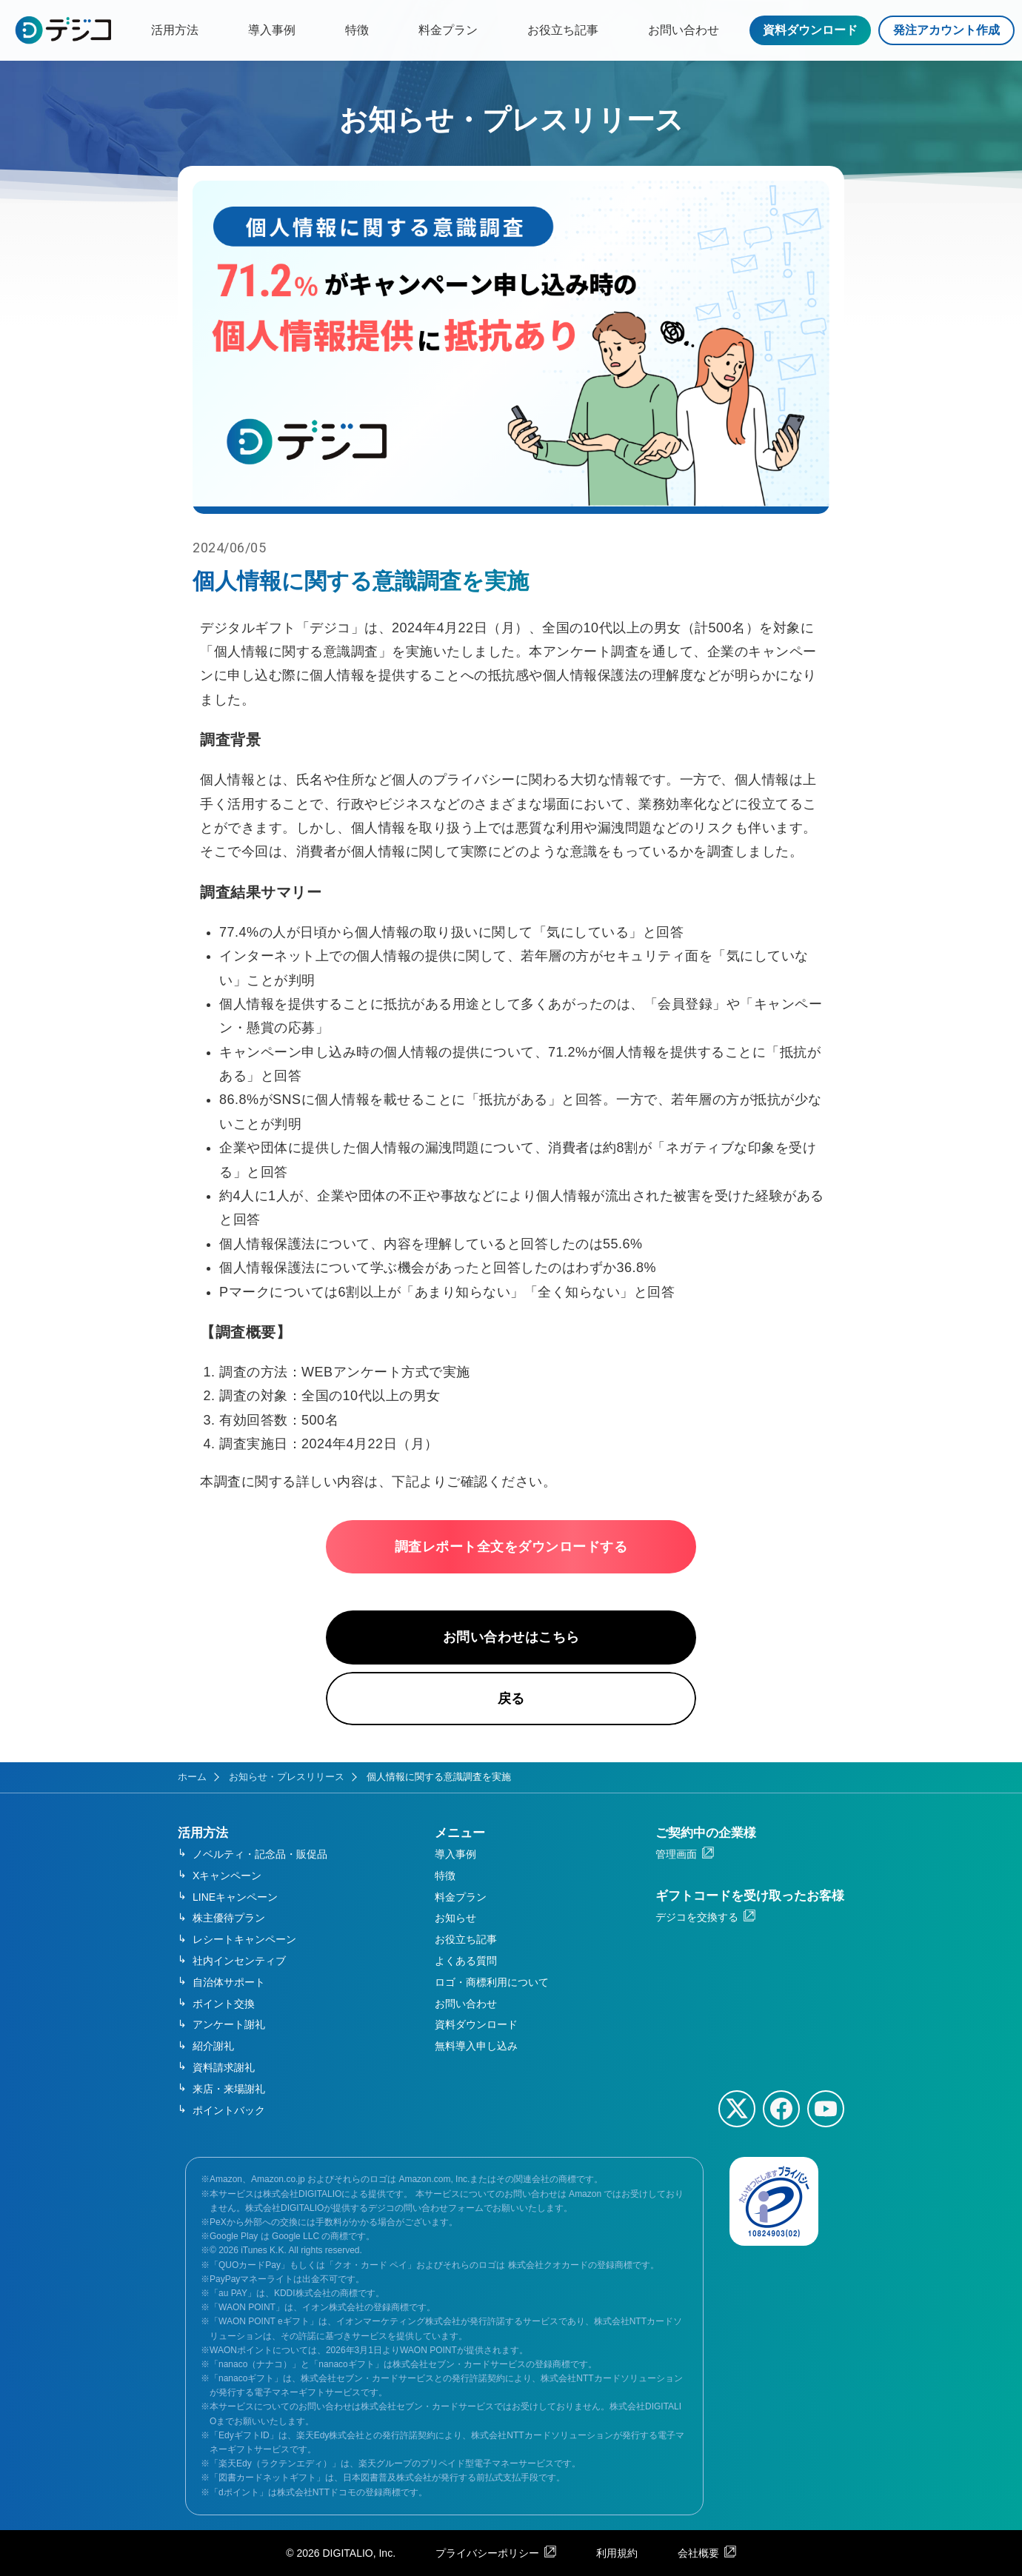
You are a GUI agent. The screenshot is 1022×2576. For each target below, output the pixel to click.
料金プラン (448, 30)
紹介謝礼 (213, 2046)
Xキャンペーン (227, 1875)
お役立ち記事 (562, 30)
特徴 (357, 30)
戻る (511, 1698)
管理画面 (676, 1854)
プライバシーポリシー (487, 2553)
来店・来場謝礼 (229, 2089)
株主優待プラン (229, 1918)
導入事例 (271, 30)
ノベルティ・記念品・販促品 (260, 1854)
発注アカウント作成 (946, 30)
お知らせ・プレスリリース (286, 1776)
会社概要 (698, 2553)
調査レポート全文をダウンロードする (511, 1546)
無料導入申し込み (476, 2046)
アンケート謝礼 (229, 2024)
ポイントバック (229, 2110)
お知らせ (455, 1918)
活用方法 (174, 30)
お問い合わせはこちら (511, 1637)
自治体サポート (229, 1982)
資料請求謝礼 (224, 2067)
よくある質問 (466, 1961)
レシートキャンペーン (244, 1939)
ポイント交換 (224, 2004)
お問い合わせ (683, 30)
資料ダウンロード (810, 30)
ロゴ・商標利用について (492, 1982)
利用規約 (617, 2553)
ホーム (192, 1776)
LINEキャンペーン (235, 1897)
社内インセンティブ (239, 1961)
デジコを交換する (696, 1917)
